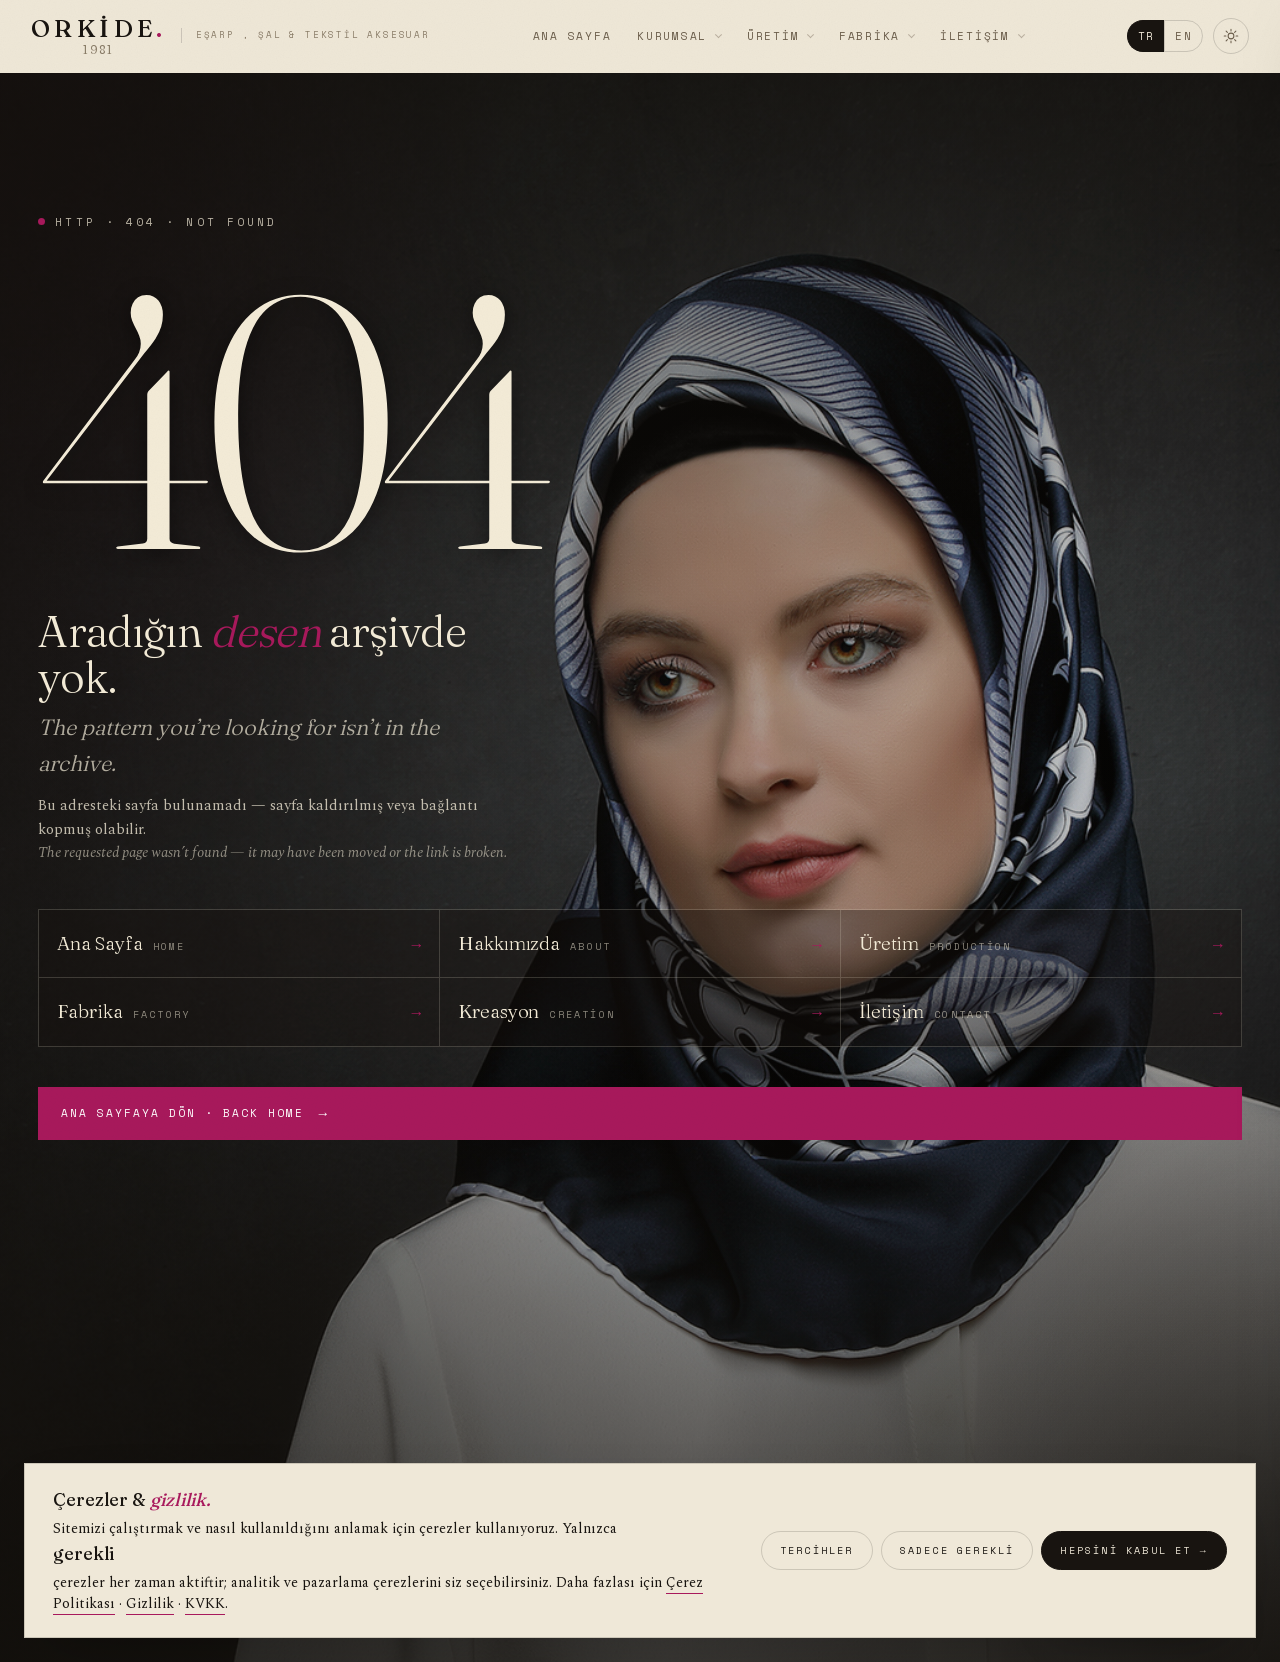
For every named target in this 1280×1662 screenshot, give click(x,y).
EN (1176, 36)
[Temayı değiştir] (1224, 36)
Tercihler (817, 1550)
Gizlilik (150, 1604)
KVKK (205, 1604)
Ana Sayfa (572, 36)
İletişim (975, 36)
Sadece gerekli (957, 1550)
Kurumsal (672, 36)
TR (1138, 36)
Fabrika (869, 36)
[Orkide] (237, 36)
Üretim (773, 36)
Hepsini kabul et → (1134, 1550)
